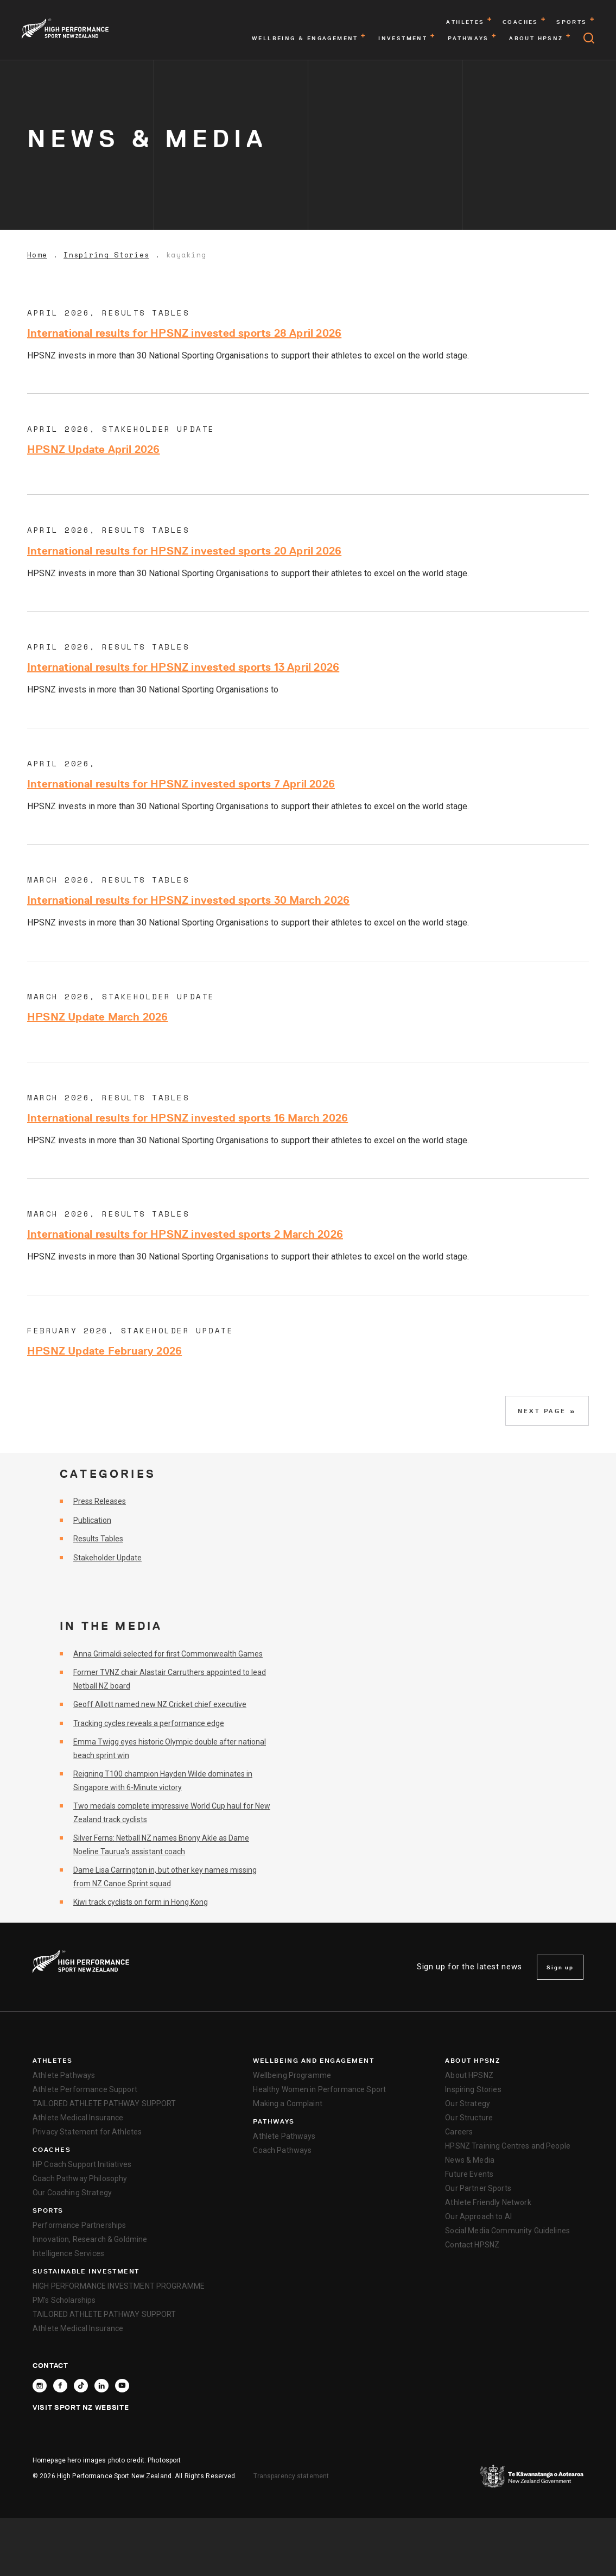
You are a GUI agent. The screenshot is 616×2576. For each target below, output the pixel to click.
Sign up (560, 1967)
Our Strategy (467, 2103)
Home (37, 255)
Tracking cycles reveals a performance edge (148, 1723)
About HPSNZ (472, 2060)
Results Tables (98, 1538)
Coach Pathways (282, 2150)
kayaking (186, 255)
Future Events (469, 2174)
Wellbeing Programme (292, 2075)
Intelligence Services (68, 2253)
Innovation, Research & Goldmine (90, 2239)
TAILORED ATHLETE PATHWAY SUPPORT (104, 2103)
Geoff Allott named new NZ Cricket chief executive (159, 1704)
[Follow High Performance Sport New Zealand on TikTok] (81, 2385)
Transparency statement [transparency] (291, 2476)
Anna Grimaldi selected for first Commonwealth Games (168, 1653)
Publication (92, 1520)
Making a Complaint (287, 2103)
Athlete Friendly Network (488, 2202)
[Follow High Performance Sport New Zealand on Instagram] (40, 2385)
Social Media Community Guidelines (507, 2230)
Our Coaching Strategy (72, 2192)
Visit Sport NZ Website (81, 2407)
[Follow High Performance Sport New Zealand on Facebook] (60, 2385)
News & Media (469, 2160)
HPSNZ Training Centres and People (507, 2146)
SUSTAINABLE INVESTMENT (86, 2271)
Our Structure (469, 2117)
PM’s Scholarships (64, 2300)
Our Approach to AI (478, 2216)
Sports (48, 2210)
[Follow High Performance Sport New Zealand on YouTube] (122, 2385)
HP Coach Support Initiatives (82, 2164)
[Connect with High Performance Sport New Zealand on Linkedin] (101, 2385)
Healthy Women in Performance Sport (319, 2089)
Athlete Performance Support (85, 2089)
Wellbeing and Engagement (313, 2060)
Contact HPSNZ (472, 2244)
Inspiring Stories (106, 255)
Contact (50, 2365)
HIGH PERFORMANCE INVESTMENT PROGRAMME (119, 2286)
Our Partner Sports (478, 2188)
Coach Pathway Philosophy (80, 2178)
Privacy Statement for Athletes (87, 2131)
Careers (459, 2131)
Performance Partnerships (79, 2225)
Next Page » (547, 1410)
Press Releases (99, 1501)
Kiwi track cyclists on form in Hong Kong (140, 1902)
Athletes (53, 2060)
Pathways (274, 2121)
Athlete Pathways (64, 2075)
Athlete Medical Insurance (78, 2117)
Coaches (52, 2149)
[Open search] (588, 38)
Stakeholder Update (107, 1557)
